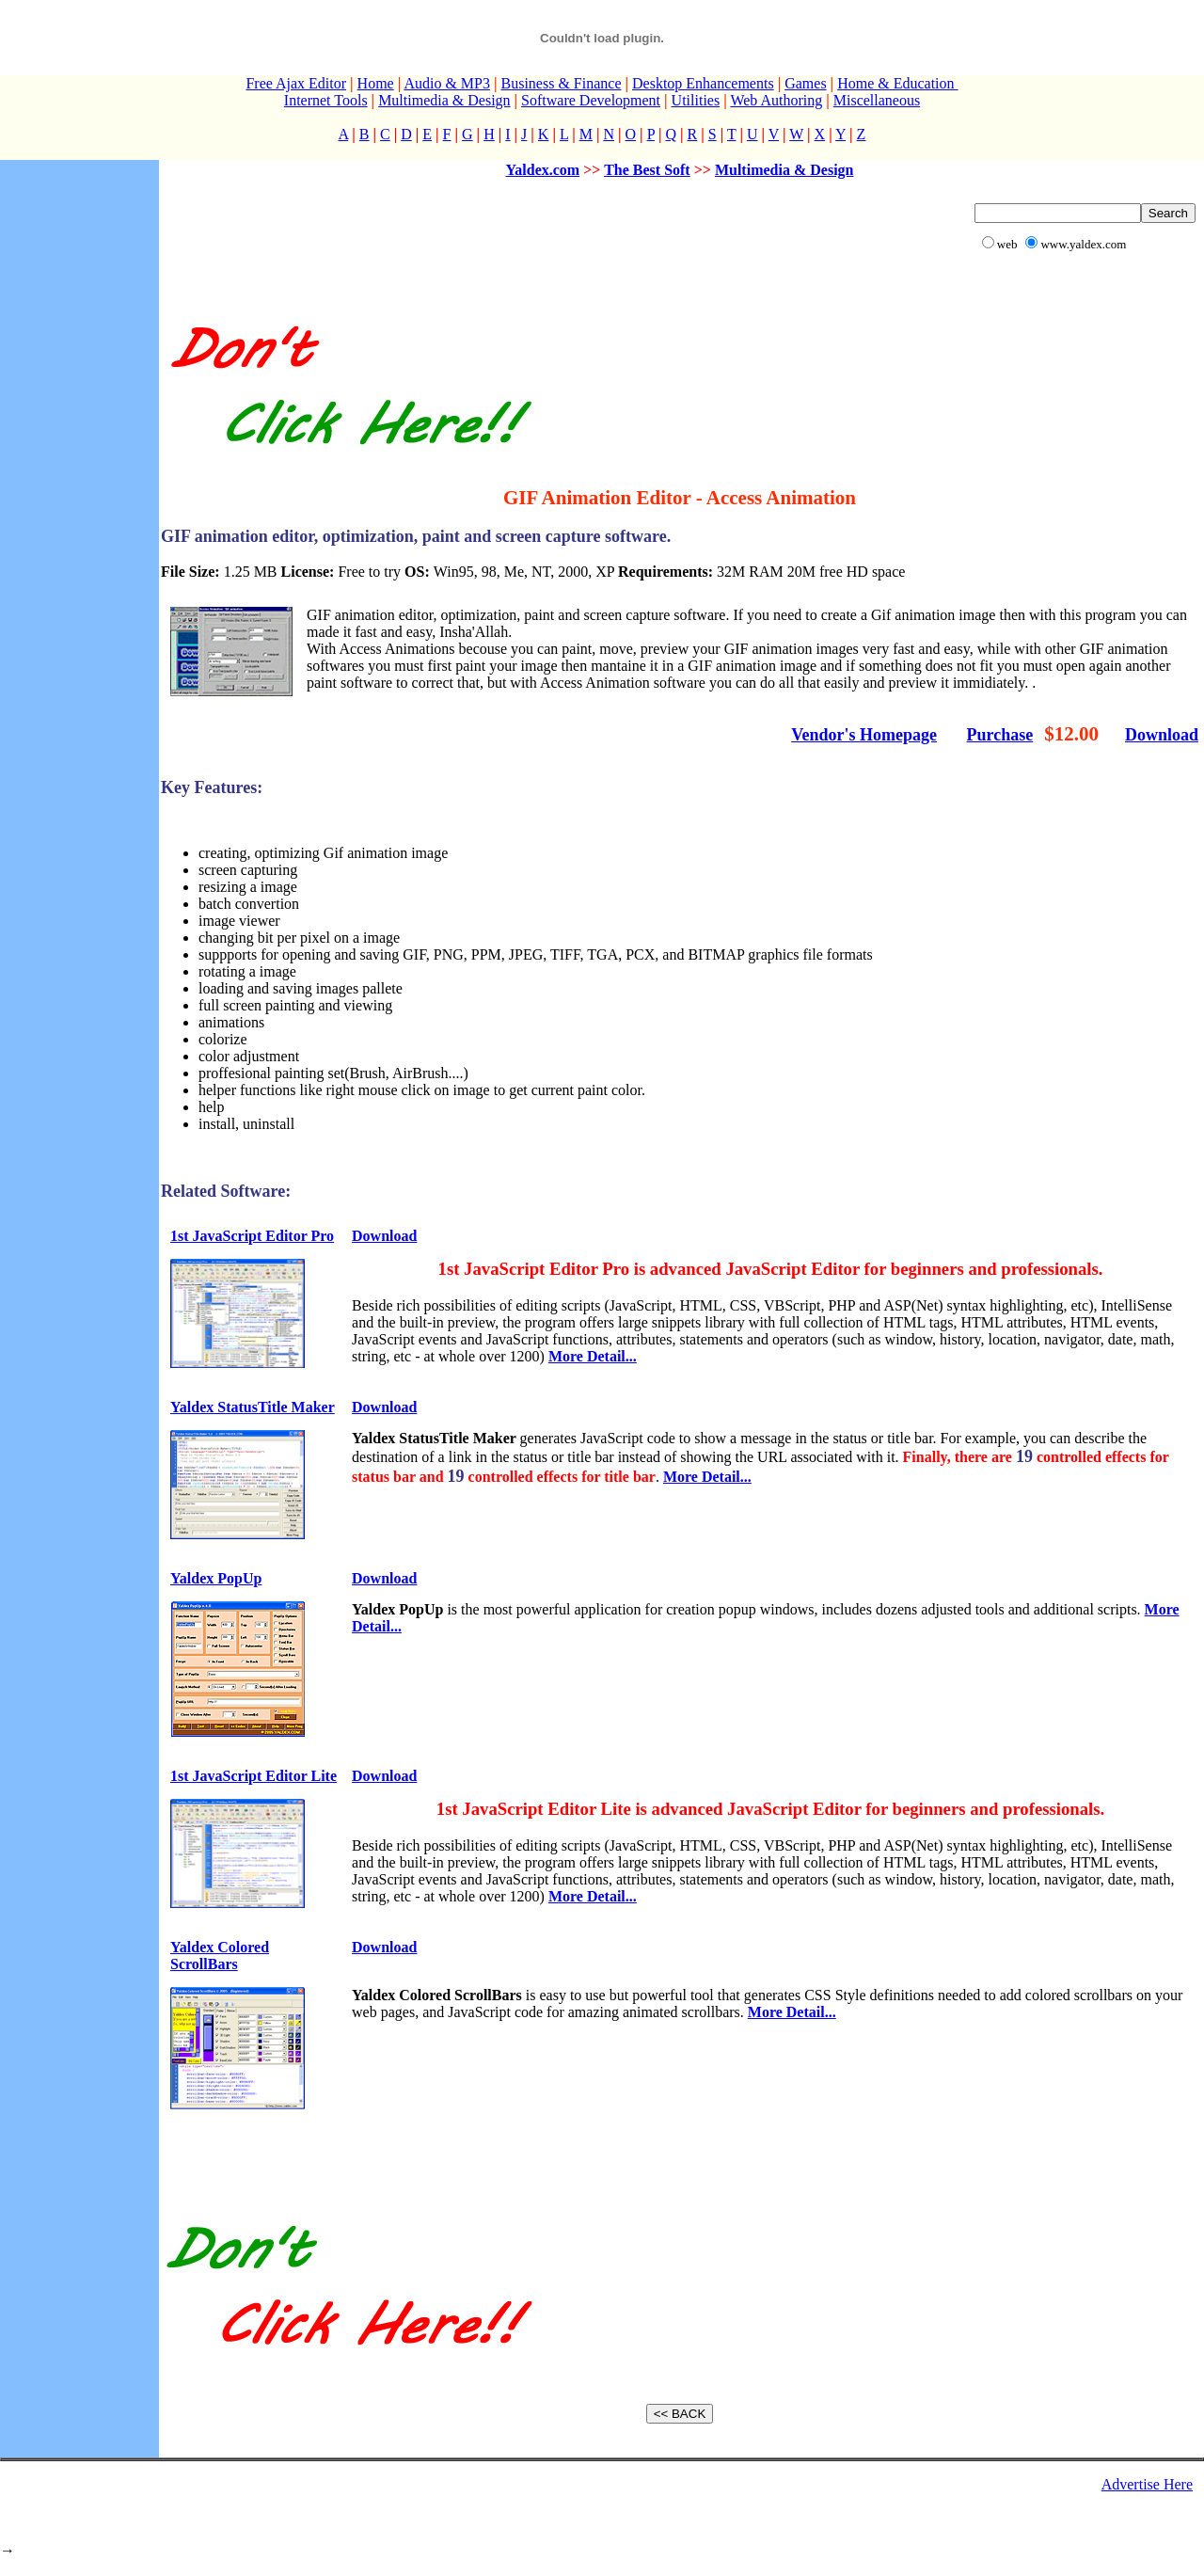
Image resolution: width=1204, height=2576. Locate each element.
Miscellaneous (876, 100)
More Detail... (592, 1356)
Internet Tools (326, 100)
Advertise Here (1147, 2484)
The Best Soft (647, 170)
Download (1161, 734)
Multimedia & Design (444, 100)
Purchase (1000, 734)
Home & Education (897, 83)
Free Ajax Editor (296, 83)
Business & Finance (560, 83)
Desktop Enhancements (703, 83)
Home (375, 83)
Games (805, 83)
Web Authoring (776, 100)
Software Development (590, 100)
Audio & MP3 (447, 83)
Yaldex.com (543, 170)
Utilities (696, 100)
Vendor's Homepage (864, 734)
